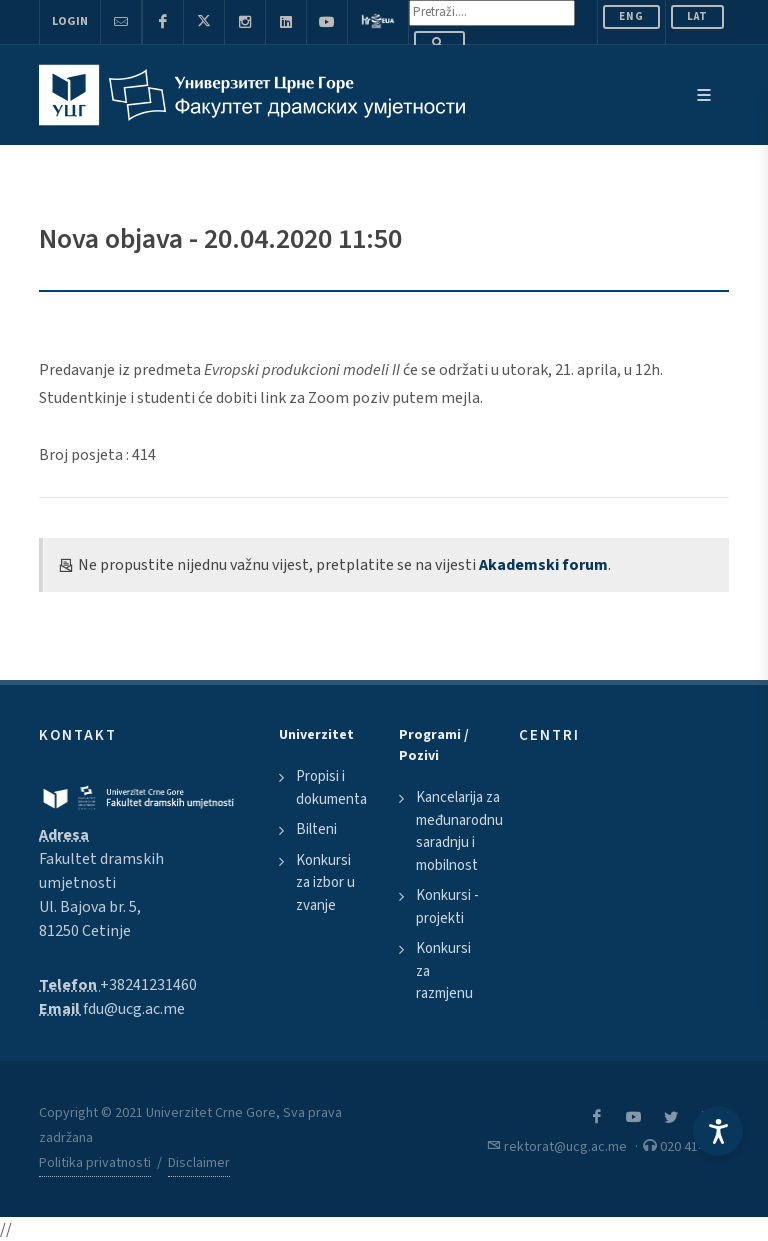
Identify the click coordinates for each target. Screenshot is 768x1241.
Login (70, 21)
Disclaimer (199, 1163)
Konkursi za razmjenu (444, 971)
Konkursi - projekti (447, 907)
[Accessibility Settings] (718, 1131)
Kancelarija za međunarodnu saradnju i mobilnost (459, 831)
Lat (697, 16)
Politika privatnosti (95, 1163)
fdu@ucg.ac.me (134, 1009)
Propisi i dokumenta (331, 788)
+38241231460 (148, 985)
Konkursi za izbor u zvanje (325, 883)
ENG (631, 16)
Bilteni (316, 829)
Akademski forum (543, 565)
